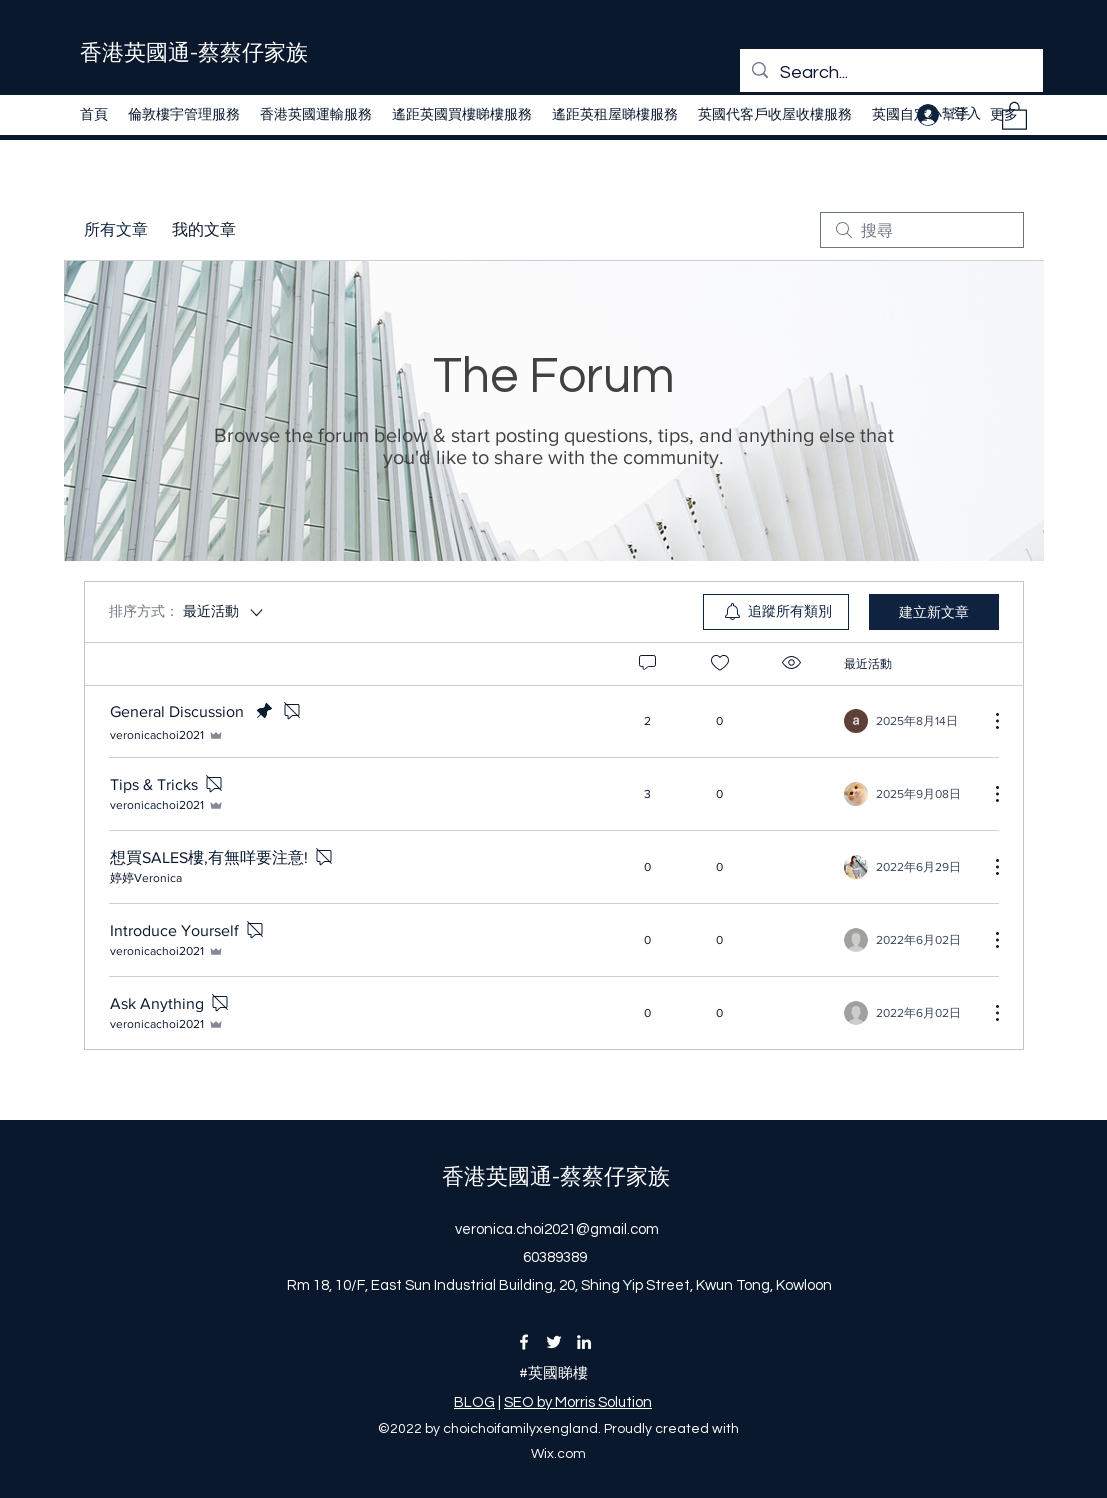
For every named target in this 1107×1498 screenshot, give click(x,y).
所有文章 (116, 230)
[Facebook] (524, 1342)
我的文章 (204, 230)
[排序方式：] (187, 612)
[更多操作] (987, 721)
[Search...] (890, 73)
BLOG (474, 1402)
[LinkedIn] (584, 1342)
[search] (922, 230)
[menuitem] (776, 612)
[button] (1014, 115)
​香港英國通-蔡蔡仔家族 (194, 53)
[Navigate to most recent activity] (908, 721)
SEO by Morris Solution (578, 1402)
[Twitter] (554, 1342)
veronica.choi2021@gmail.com (557, 1229)
